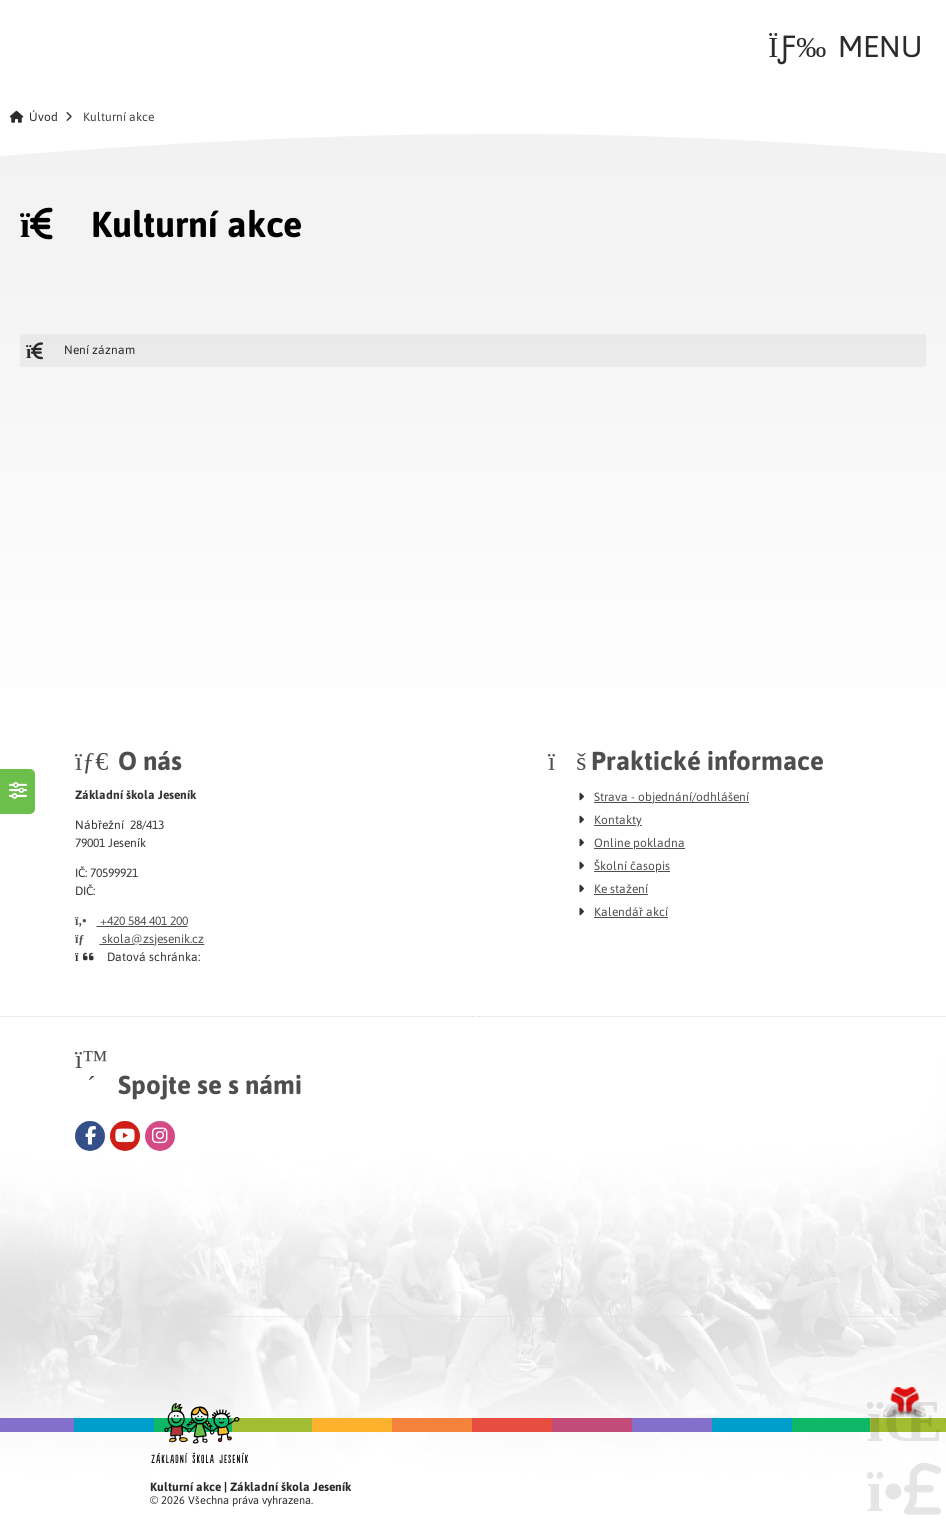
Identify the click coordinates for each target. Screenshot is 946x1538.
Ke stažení (621, 888)
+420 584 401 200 (131, 920)
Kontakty (618, 819)
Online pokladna (639, 842)
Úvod (74, 41)
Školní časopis (632, 865)
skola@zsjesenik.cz (139, 938)
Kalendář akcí (631, 911)
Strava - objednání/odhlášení (671, 796)
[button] (845, 46)
